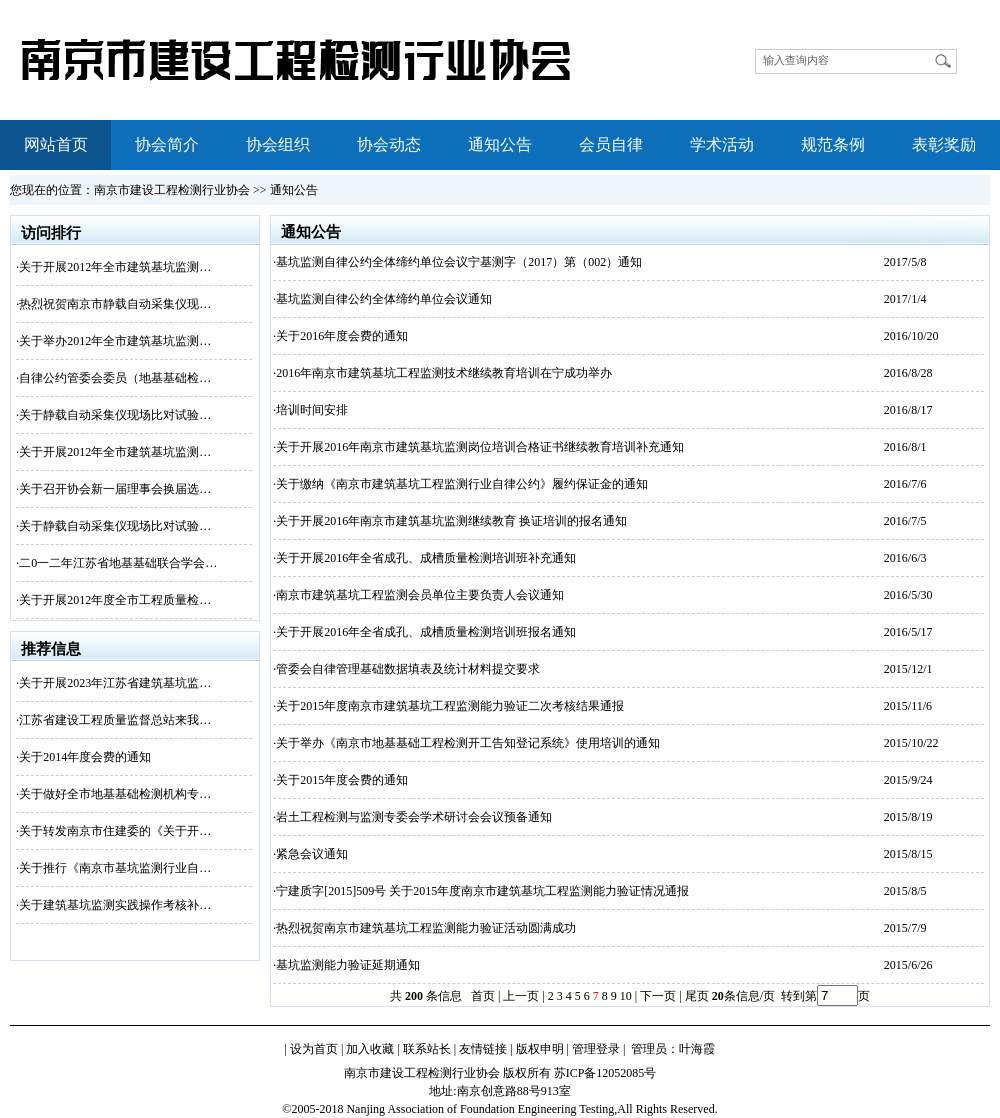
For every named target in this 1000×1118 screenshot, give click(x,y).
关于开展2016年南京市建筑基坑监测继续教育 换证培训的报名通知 (451, 521)
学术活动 (722, 144)
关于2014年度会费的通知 (85, 757)
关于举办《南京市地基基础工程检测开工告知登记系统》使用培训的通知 (468, 743)
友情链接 (483, 1049)
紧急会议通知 (312, 854)
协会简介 (167, 144)
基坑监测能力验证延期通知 (348, 965)
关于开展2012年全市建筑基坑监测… (115, 267)
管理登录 (596, 1049)
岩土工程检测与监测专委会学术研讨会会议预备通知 (414, 817)
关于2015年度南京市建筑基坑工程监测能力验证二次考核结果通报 (450, 706)
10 (626, 996)
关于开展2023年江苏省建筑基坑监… (115, 683)
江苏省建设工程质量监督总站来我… (115, 720)
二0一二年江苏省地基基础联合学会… (118, 563)
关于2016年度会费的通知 (342, 336)
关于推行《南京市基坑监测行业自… (115, 868)
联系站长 (427, 1049)
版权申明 (540, 1049)
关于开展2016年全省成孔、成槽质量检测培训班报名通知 (426, 632)
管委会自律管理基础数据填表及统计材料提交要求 (408, 669)
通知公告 (500, 144)
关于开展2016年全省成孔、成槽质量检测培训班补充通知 (426, 558)
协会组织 (278, 144)
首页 (483, 996)
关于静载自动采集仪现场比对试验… (115, 415)
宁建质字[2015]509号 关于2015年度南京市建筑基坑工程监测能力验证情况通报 (482, 891)
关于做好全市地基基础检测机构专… (115, 794)
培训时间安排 (312, 410)
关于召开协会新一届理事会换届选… (115, 489)
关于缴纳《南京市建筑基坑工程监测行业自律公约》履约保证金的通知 (462, 484)
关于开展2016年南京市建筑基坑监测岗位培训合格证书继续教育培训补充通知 (480, 447)
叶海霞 (697, 1049)
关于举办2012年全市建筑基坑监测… (115, 341)
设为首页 (314, 1049)
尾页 (695, 996)
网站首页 (56, 144)
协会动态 (389, 144)
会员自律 (611, 144)
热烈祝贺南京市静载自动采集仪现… (115, 304)
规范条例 (833, 144)
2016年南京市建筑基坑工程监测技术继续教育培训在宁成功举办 (444, 373)
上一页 (521, 996)
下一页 (658, 996)
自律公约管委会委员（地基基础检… (115, 378)
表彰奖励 (944, 144)
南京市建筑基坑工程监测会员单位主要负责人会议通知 (420, 595)
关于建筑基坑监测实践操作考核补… (115, 905)
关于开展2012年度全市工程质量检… (115, 600)
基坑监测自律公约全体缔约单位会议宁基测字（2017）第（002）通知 (459, 262)
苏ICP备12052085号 (605, 1073)
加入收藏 (370, 1049)
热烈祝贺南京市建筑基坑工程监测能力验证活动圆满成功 (426, 928)
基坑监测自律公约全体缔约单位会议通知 (384, 299)
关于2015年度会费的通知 (342, 780)
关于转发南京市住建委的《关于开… (115, 831)
